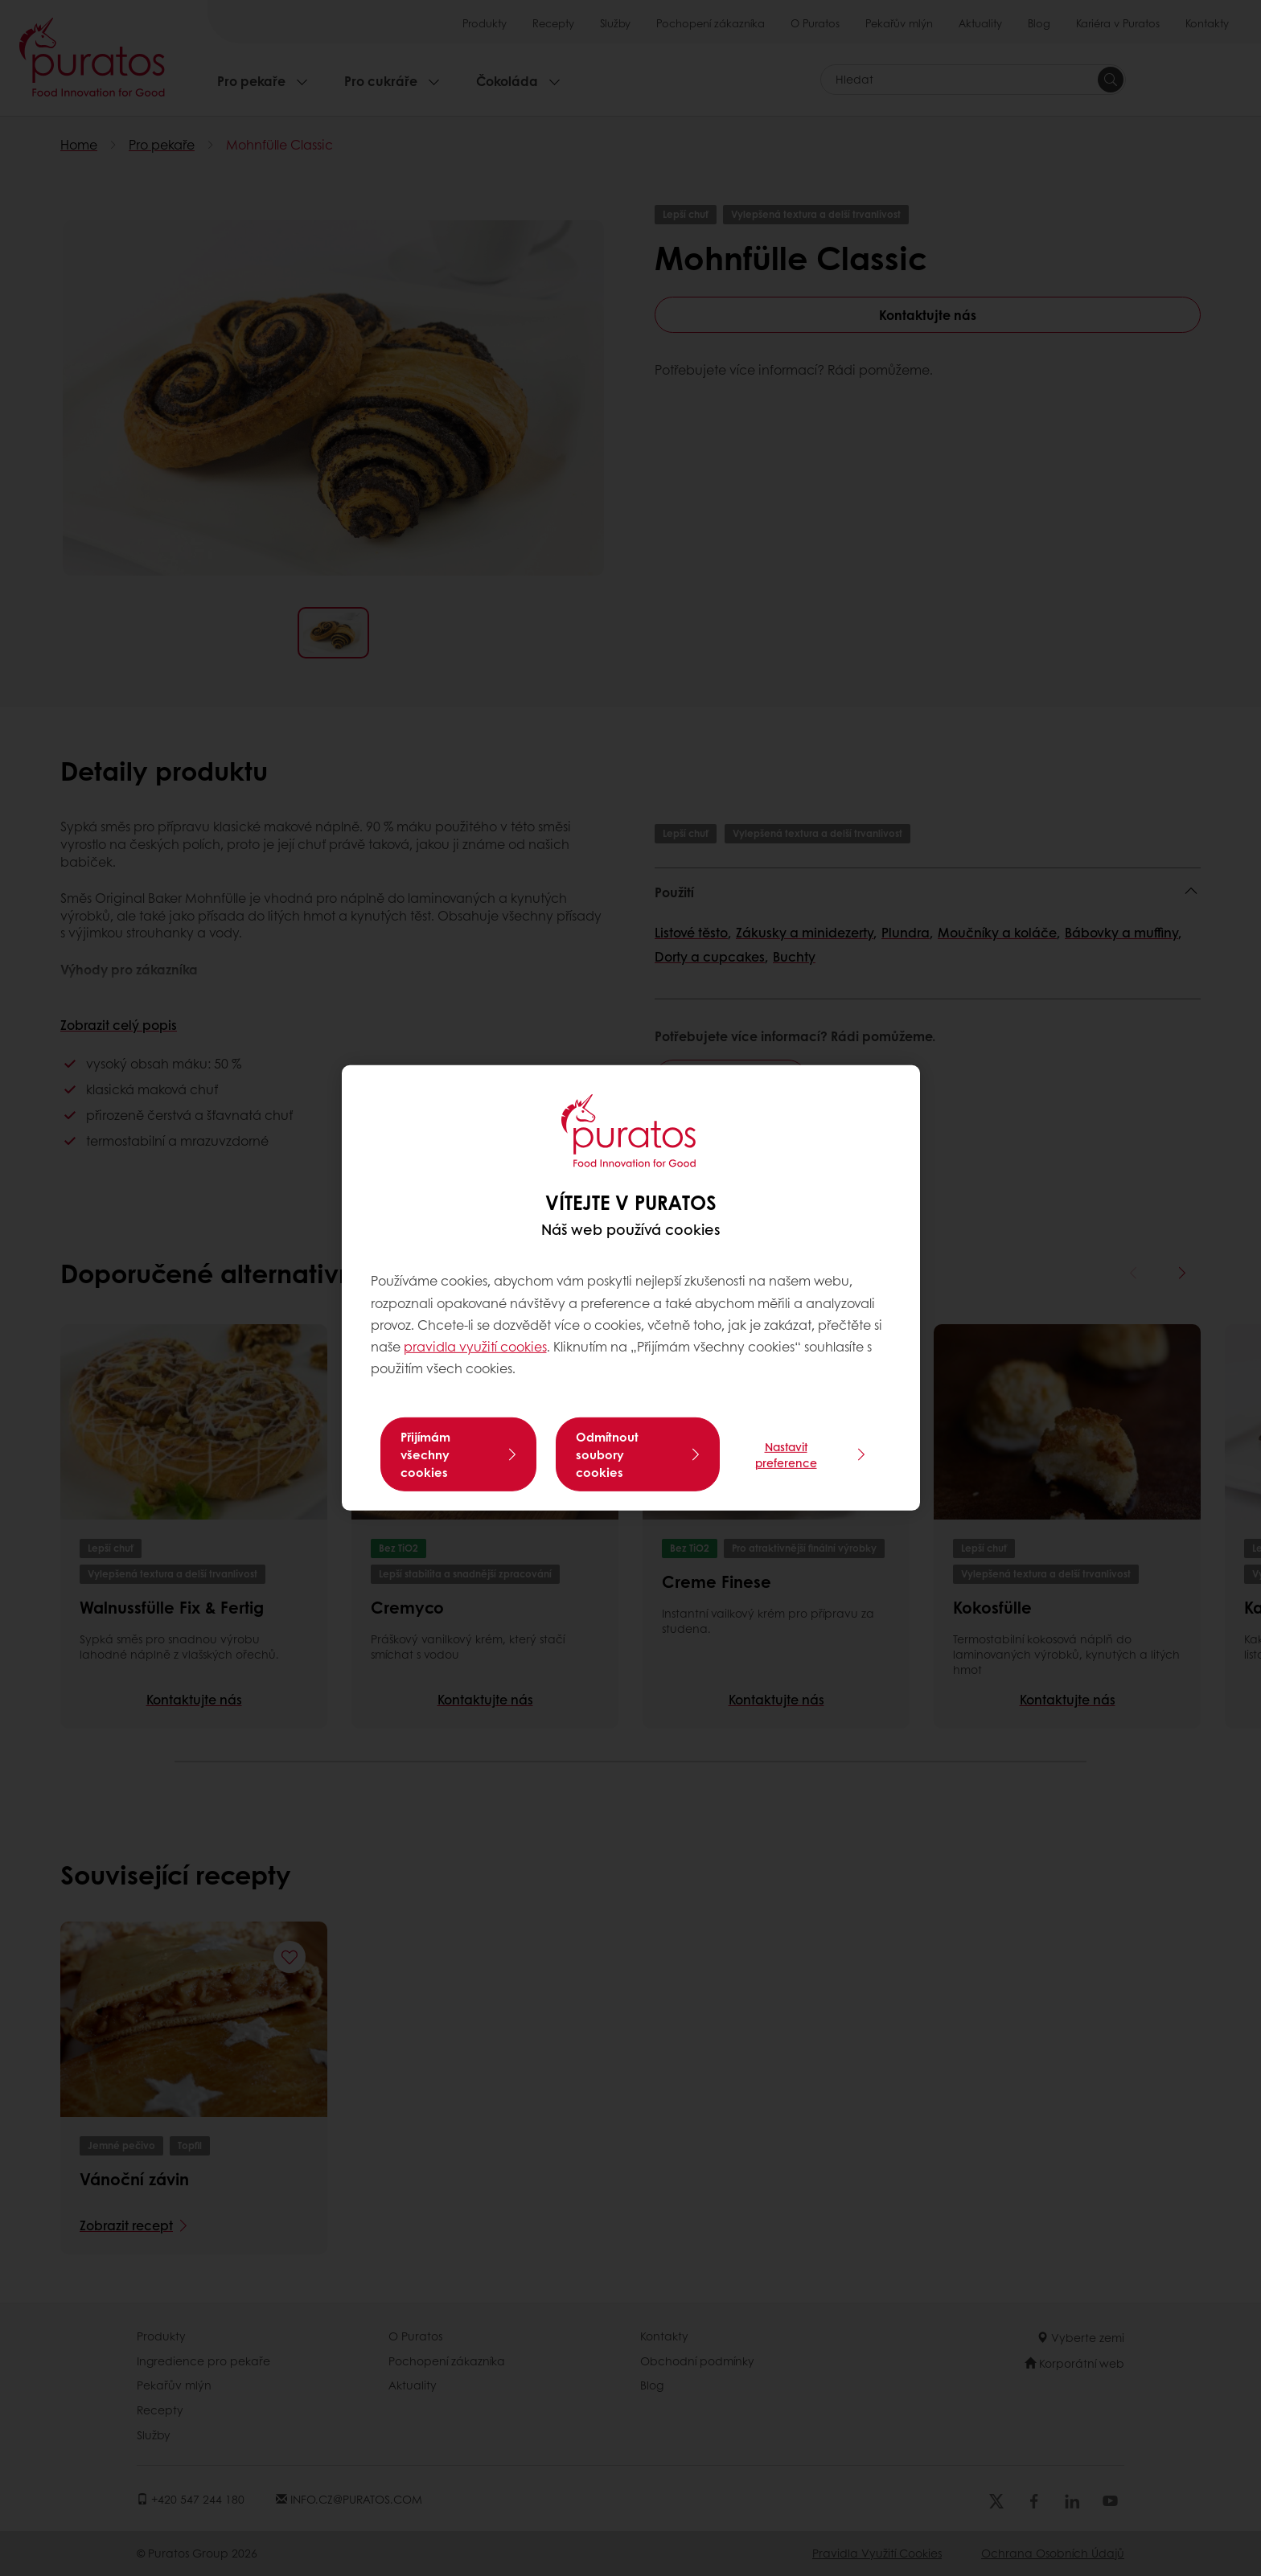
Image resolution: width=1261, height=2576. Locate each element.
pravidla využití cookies (475, 1346)
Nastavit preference (786, 1454)
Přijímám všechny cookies (425, 1454)
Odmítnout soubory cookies (607, 1454)
